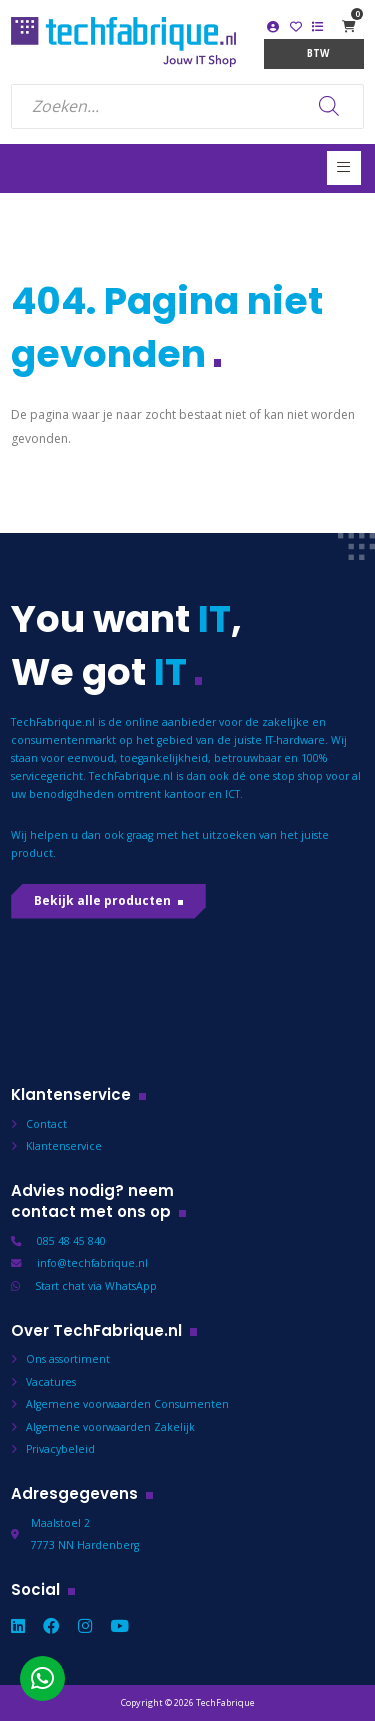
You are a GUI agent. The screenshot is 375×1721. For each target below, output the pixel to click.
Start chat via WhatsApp (96, 1286)
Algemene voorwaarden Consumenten (127, 1404)
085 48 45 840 (71, 1241)
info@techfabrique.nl (92, 1263)
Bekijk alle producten (102, 900)
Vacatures (51, 1382)
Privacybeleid (60, 1449)
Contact (46, 1124)
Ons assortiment (68, 1359)
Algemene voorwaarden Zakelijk (110, 1427)
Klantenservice (64, 1146)
